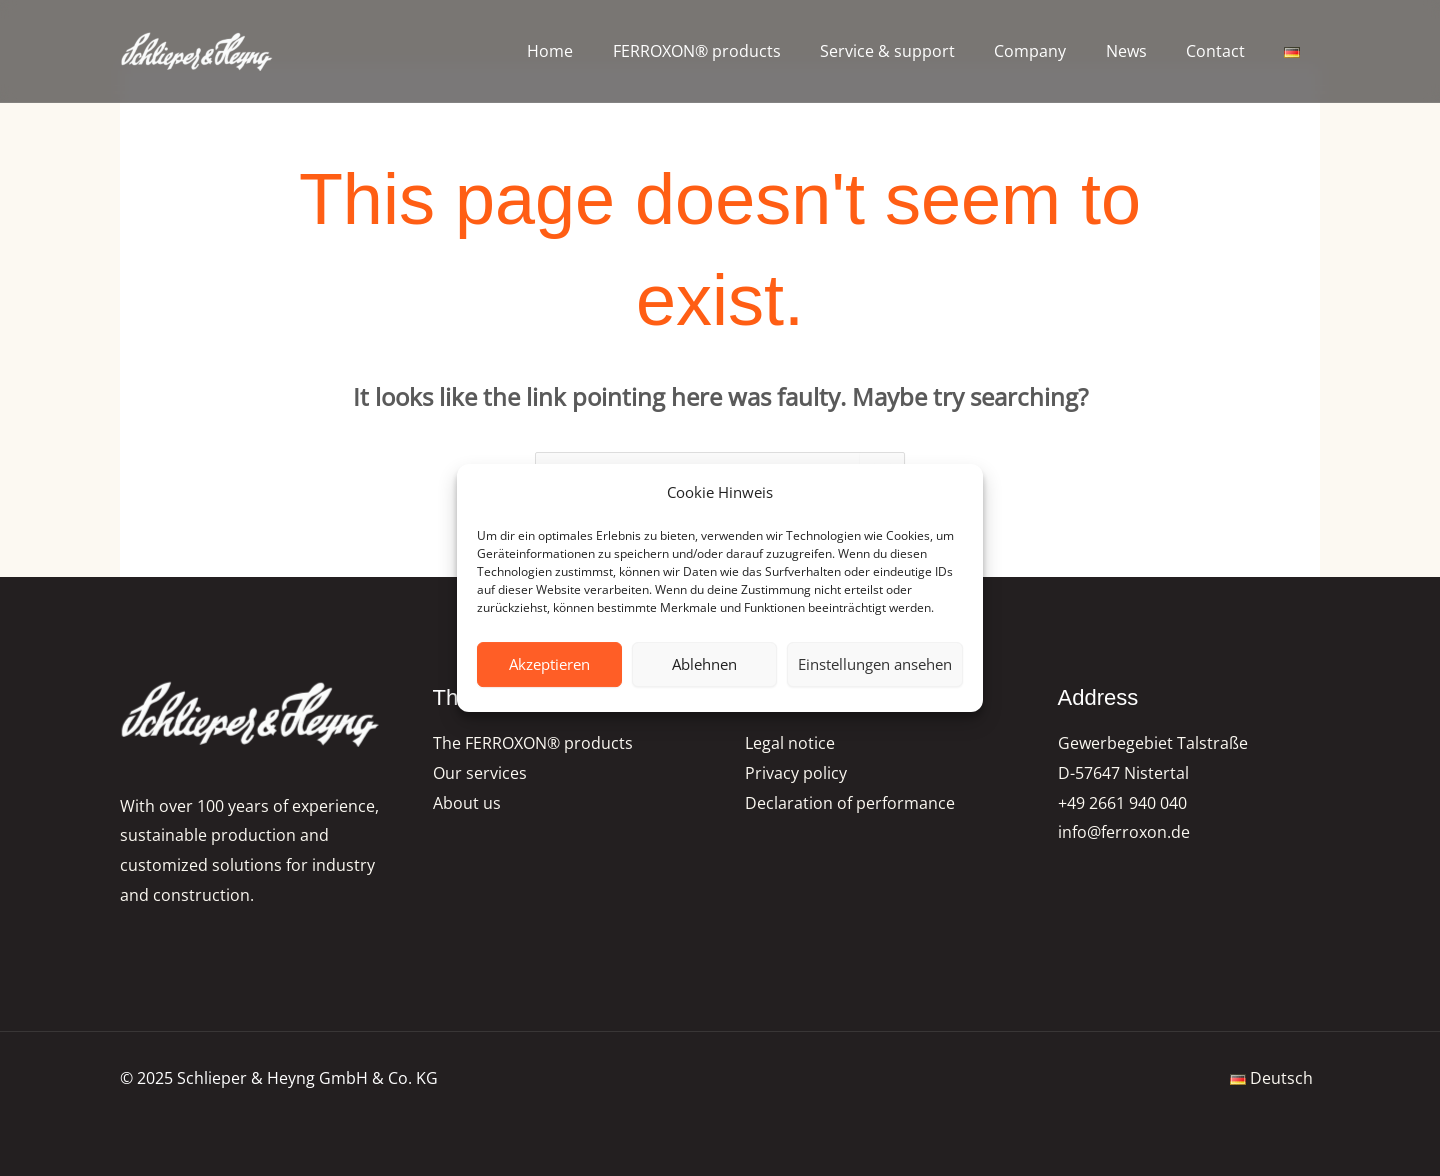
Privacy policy (796, 773)
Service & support (920, 51)
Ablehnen (704, 664)
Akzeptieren (549, 664)
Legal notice (790, 743)
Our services (480, 773)
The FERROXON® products (533, 743)
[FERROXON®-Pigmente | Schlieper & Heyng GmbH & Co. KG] (197, 51)
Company (1056, 51)
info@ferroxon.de (1124, 833)
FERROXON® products (737, 51)
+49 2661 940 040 (1122, 803)
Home (598, 51)
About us (467, 803)
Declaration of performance (850, 803)
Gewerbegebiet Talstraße (1153, 743)
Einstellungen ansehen (875, 664)
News (1144, 51)
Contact (1226, 51)
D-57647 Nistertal (1123, 773)
